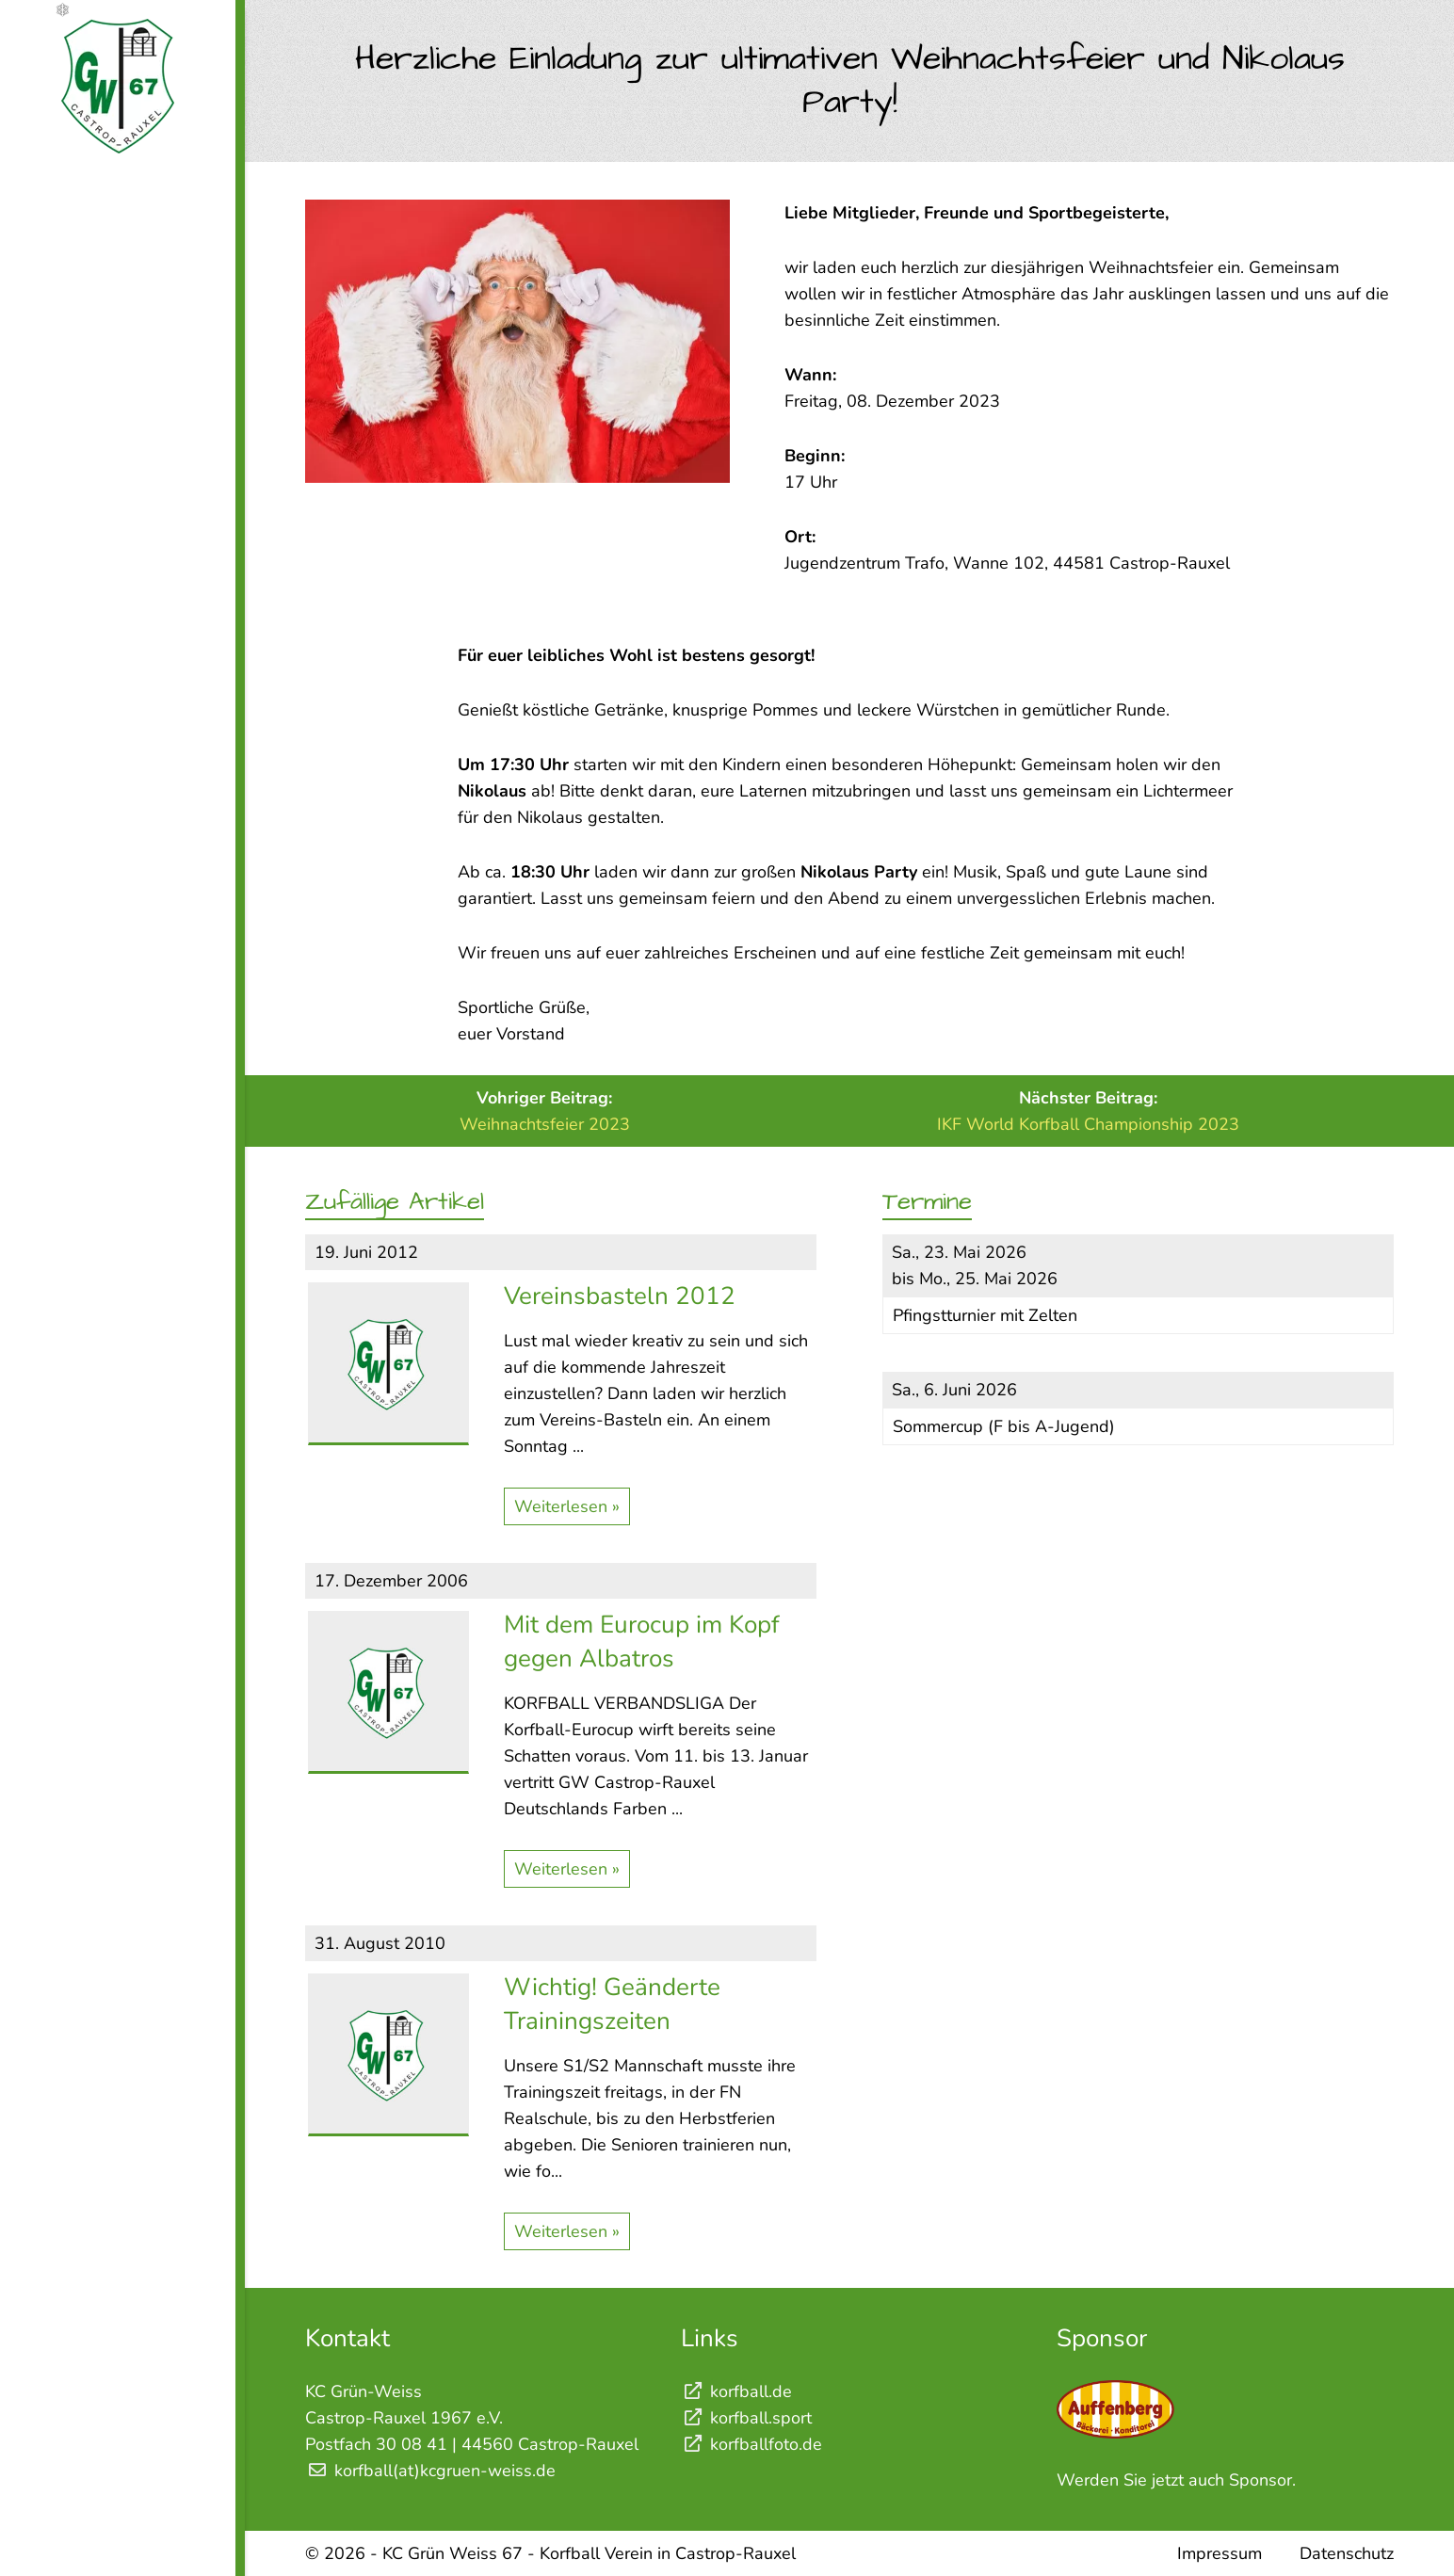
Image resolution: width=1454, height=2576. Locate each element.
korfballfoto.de (751, 2444)
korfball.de (736, 2391)
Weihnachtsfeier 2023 (545, 1124)
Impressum (1219, 2553)
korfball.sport (746, 2418)
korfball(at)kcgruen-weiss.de (445, 2470)
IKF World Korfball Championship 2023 (1088, 1124)
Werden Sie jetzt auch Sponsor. (1176, 2480)
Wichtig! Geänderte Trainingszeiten (612, 2004)
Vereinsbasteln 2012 (619, 1296)
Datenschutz (1347, 2553)
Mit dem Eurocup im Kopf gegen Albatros (642, 1641)
